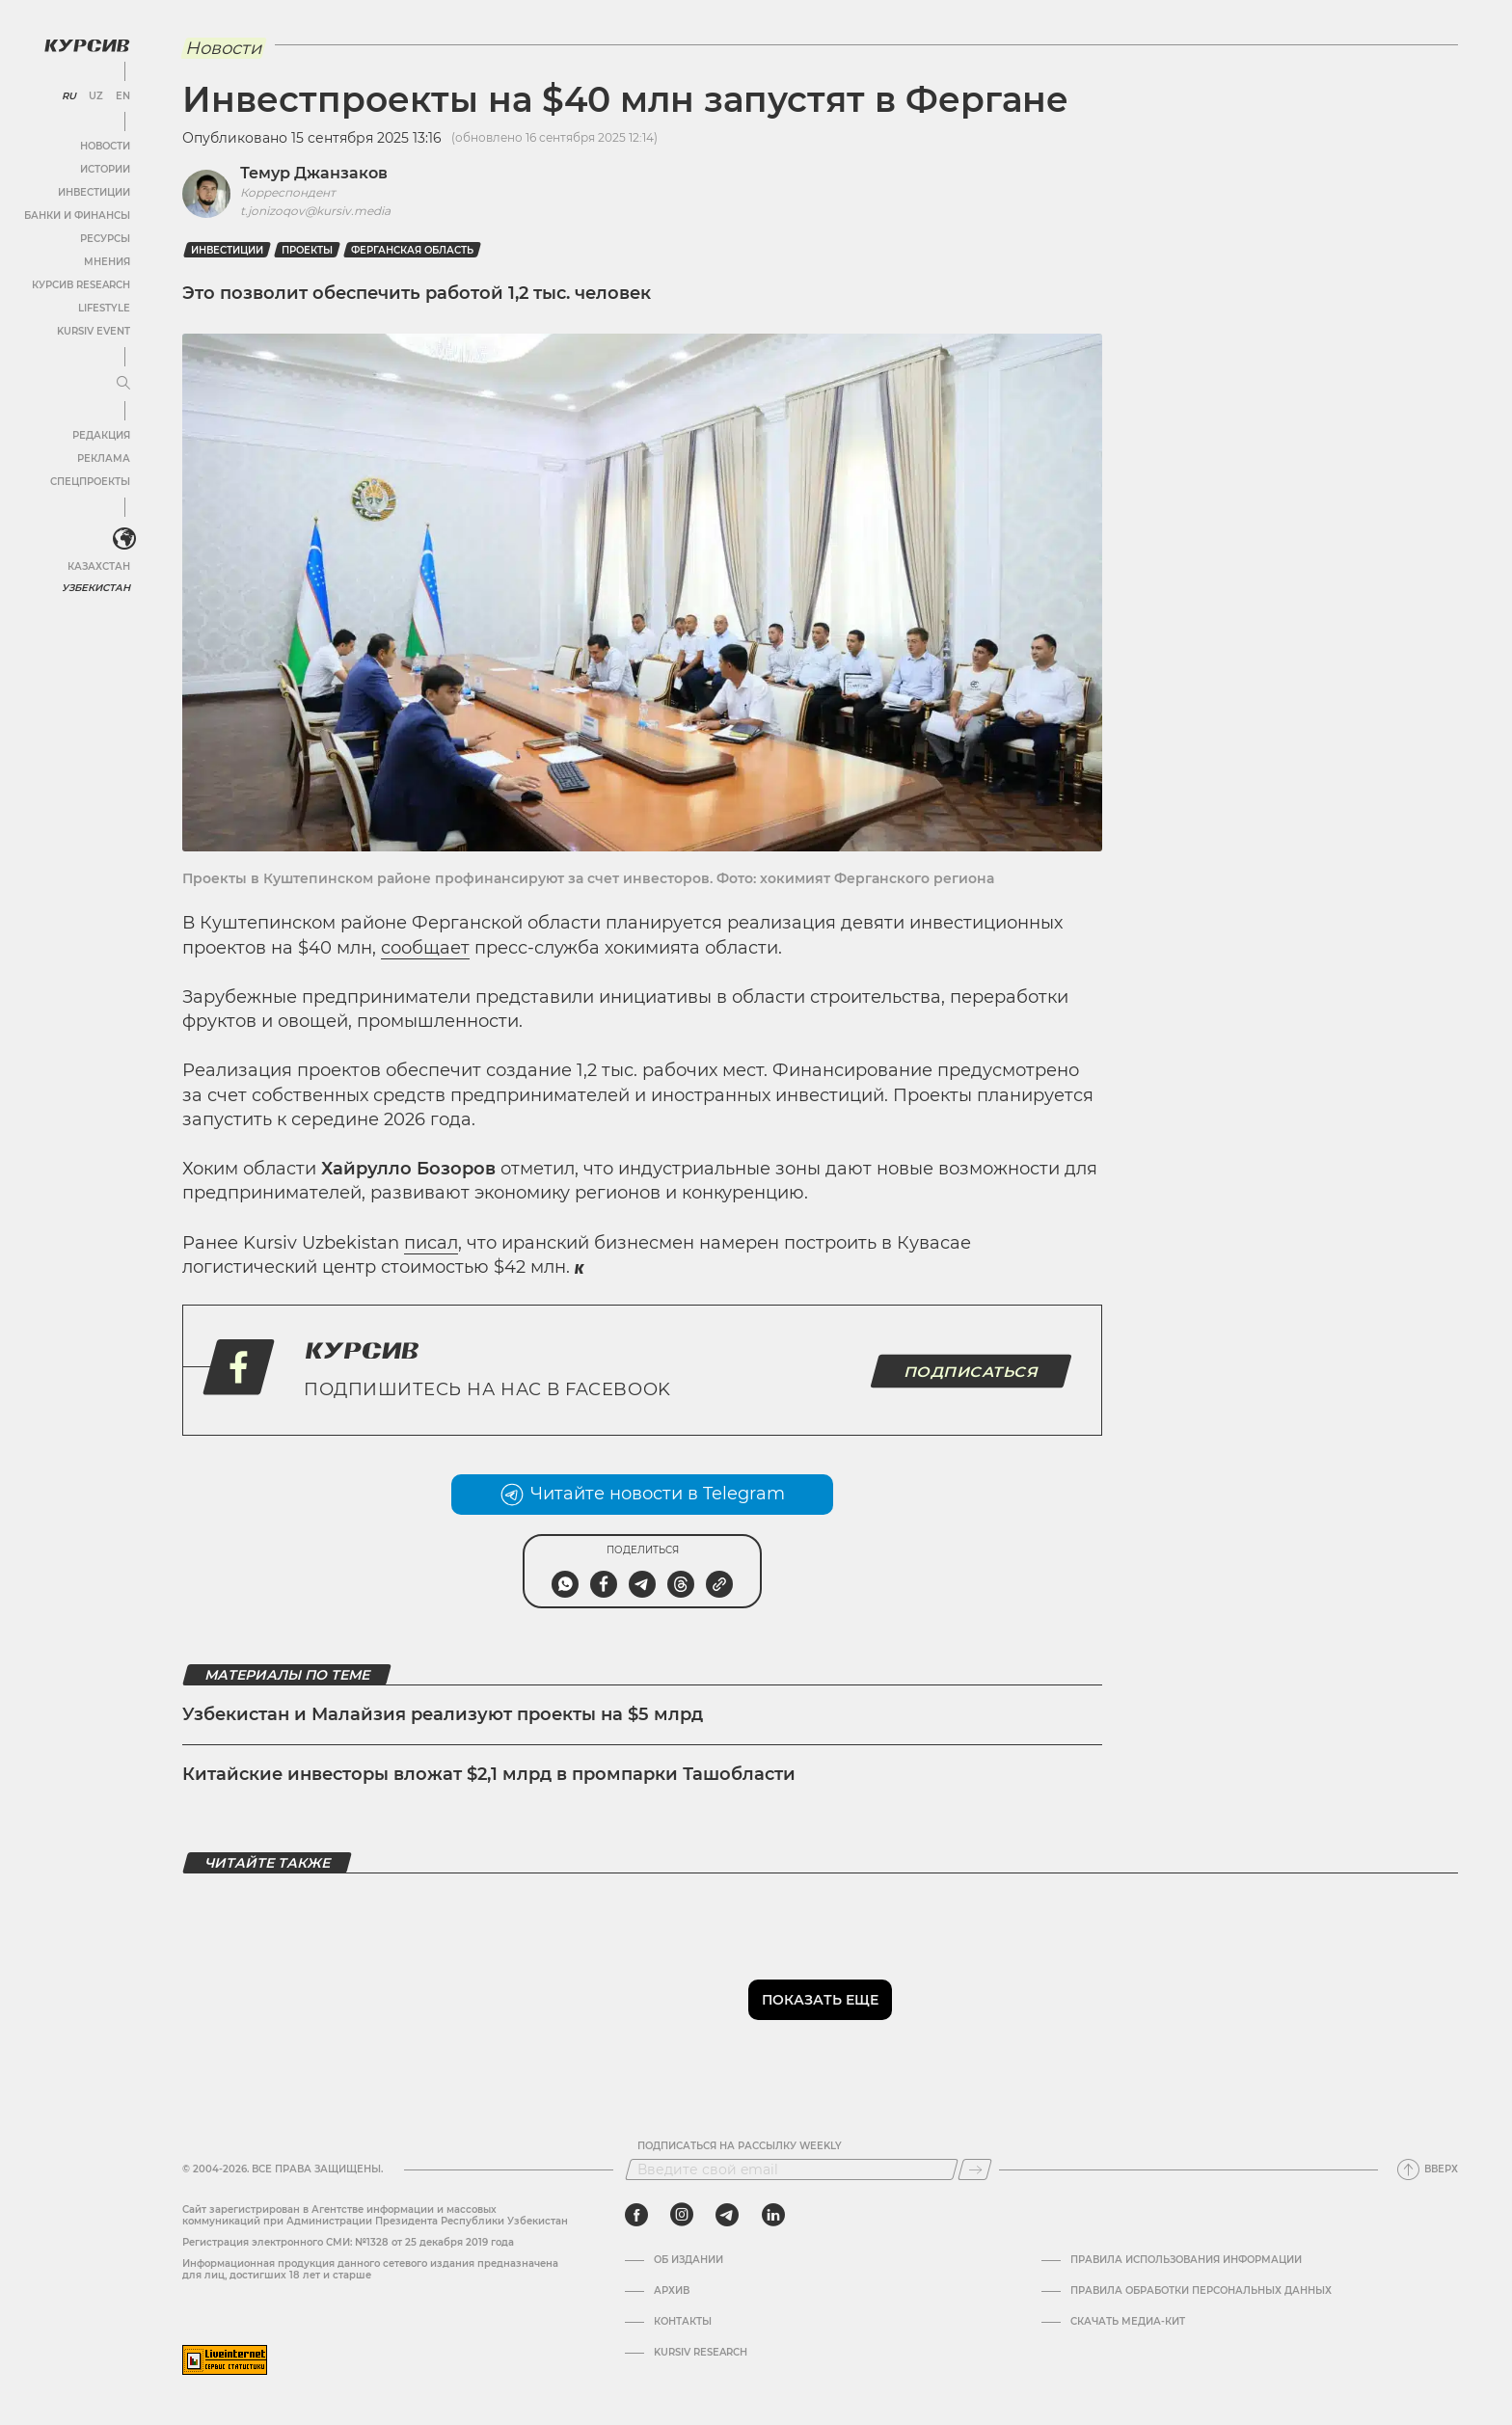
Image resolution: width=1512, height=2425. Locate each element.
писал (431, 1242)
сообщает (425, 947)
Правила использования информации (1186, 2260)
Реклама (103, 458)
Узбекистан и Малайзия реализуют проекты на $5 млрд (442, 1714)
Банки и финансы (77, 215)
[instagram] (681, 2214)
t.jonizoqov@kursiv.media (315, 210)
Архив (671, 2291)
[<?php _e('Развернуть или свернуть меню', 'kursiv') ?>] (124, 539)
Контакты (683, 2322)
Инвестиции (94, 192)
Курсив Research (81, 285)
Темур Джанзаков (314, 173)
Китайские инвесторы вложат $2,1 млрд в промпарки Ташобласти (489, 1774)
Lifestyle (104, 308)
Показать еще (820, 1999)
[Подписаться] (974, 2169)
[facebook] (636, 2214)
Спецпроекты (90, 481)
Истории (105, 169)
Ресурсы (105, 238)
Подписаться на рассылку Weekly (739, 2146)
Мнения (107, 262)
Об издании (688, 2260)
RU (69, 96)
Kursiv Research (700, 2352)
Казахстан (99, 566)
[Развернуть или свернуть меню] (123, 383)
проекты (307, 250)
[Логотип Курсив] (86, 45)
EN (123, 96)
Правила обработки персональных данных (1201, 2291)
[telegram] (727, 2214)
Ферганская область (412, 250)
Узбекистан (96, 587)
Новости (105, 146)
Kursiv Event (93, 331)
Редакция (101, 435)
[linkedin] (773, 2214)
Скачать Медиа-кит (1127, 2322)
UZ (96, 96)
